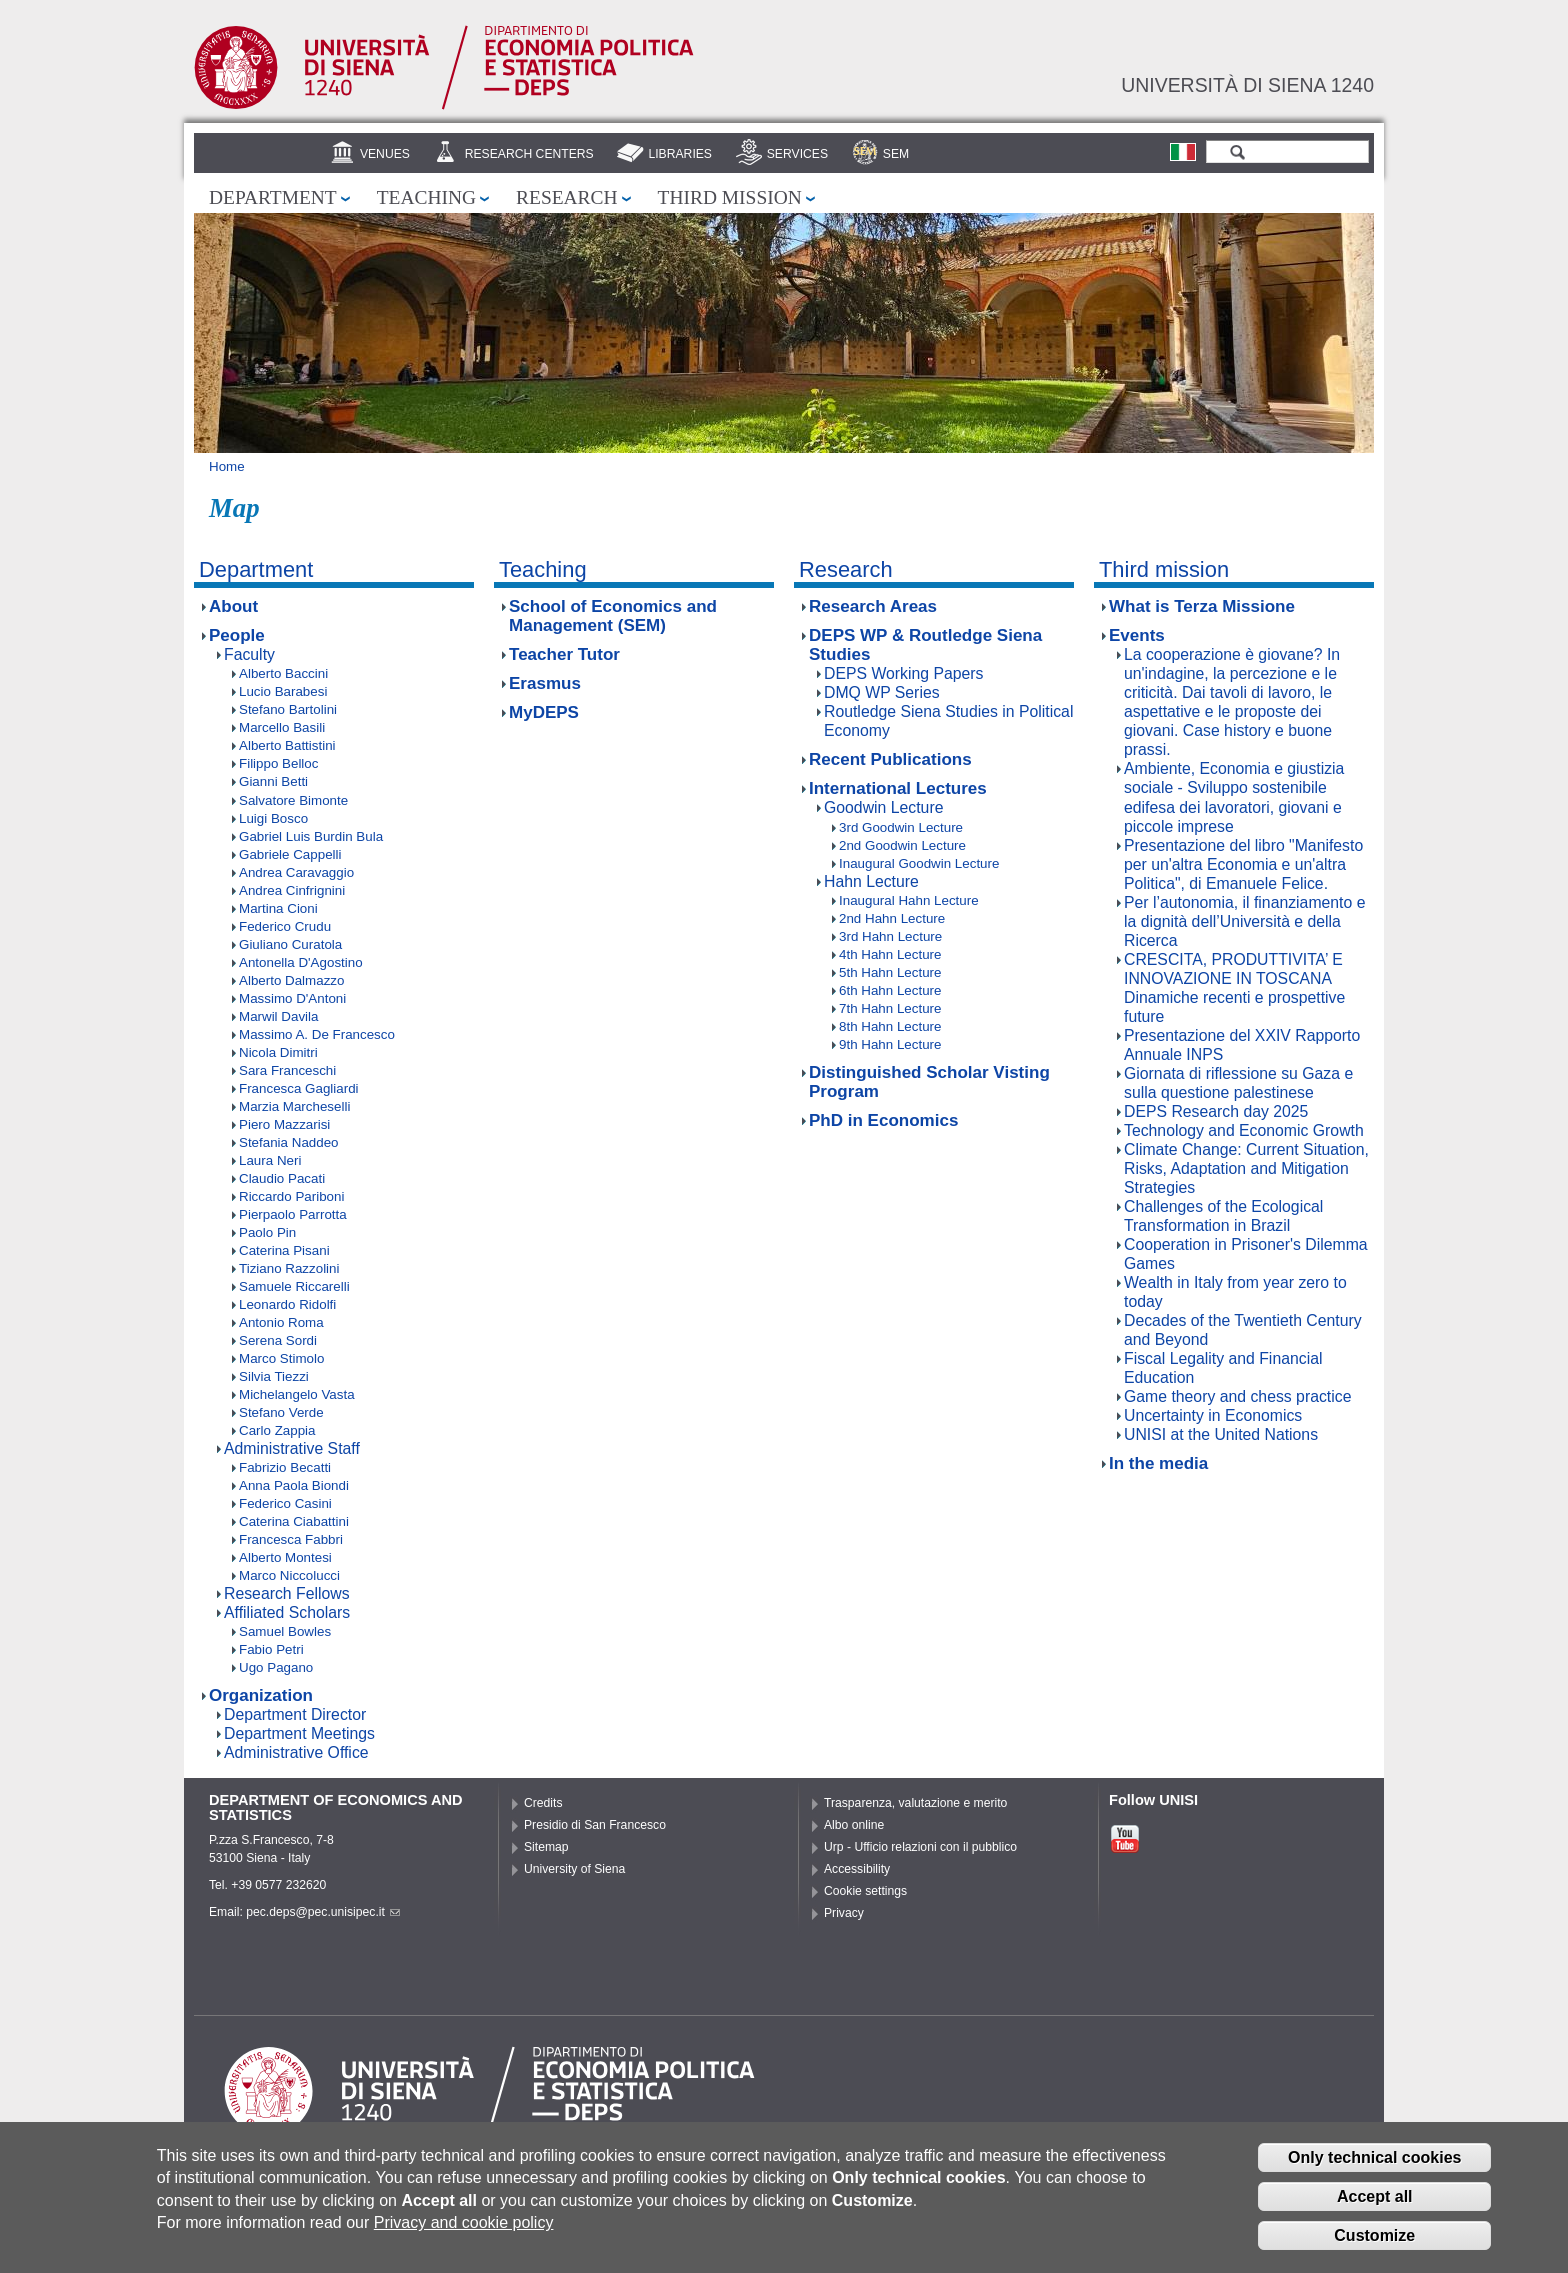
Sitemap (546, 1847)
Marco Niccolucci (289, 1575)
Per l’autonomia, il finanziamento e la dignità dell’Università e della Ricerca (1244, 921)
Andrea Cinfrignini (292, 890)
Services (797, 154)
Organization (261, 1695)
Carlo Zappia (277, 1430)
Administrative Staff (292, 1448)
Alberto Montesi (285, 1557)
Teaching (426, 197)
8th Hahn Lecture (890, 1026)
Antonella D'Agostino (301, 962)
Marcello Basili (282, 727)
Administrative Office (296, 1752)
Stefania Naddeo (289, 1142)
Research (567, 197)
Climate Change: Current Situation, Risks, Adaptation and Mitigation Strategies (1246, 1168)
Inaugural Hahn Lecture (909, 900)
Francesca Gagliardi (299, 1088)
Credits (543, 1803)
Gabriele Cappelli (290, 854)
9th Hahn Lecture (890, 1044)
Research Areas (873, 606)
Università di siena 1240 (1247, 85)
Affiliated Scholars (287, 1612)
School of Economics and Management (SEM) (613, 616)
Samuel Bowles (285, 1631)
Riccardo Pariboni (291, 1196)
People (237, 635)
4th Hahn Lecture (890, 954)
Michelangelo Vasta (297, 1394)
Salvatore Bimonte (293, 800)
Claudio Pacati (282, 1178)
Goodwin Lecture (883, 807)
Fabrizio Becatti (285, 1467)
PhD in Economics (883, 1120)
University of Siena (574, 1869)
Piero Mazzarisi (284, 1124)
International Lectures (898, 788)
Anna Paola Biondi (294, 1485)
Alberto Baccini (283, 673)
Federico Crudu (285, 926)
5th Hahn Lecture (890, 972)
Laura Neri (270, 1160)
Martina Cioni (278, 908)
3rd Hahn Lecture (890, 936)
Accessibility (857, 1869)
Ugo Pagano (276, 1667)
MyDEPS (544, 712)
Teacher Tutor (564, 654)
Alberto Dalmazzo (291, 980)
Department (273, 197)
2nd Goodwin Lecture (902, 845)
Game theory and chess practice (1237, 1396)
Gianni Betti (273, 781)
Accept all (1375, 2203)
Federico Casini (285, 1503)
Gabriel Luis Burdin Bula (311, 836)
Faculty (249, 654)
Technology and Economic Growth (1244, 1130)
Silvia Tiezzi (274, 1376)
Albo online (854, 1825)
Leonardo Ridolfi (287, 1304)
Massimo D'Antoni (292, 998)
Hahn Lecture (871, 881)
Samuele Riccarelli (294, 1286)
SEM (896, 154)
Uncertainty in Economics (1213, 1415)
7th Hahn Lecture (890, 1008)
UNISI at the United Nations (1221, 1434)
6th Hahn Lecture (890, 990)
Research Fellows (287, 1593)
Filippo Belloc (278, 763)
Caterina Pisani (284, 1250)
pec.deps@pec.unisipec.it (323, 1912)
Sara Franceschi (287, 1070)
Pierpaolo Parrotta (293, 1214)
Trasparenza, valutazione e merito (915, 1803)
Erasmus (545, 683)
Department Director (295, 1714)
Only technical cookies (1374, 2164)
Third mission (730, 197)
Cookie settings (865, 1891)
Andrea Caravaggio (296, 872)
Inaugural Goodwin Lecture (919, 863)
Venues (385, 154)
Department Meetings (299, 1733)
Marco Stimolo (281, 1358)
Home (227, 466)
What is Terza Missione (1202, 606)
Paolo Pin (267, 1232)
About (233, 606)
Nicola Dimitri (278, 1052)
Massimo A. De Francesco (317, 1034)
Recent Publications (890, 759)
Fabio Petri (271, 1649)
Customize (1374, 2242)
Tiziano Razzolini (289, 1268)
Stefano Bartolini (288, 709)
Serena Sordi (278, 1340)
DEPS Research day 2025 (1216, 1111)
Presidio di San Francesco (595, 1825)
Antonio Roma (281, 1322)
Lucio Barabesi (283, 691)
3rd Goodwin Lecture (901, 827)
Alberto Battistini (287, 745)
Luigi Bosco (273, 818)
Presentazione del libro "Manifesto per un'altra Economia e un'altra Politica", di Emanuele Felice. (1243, 864)
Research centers (529, 154)
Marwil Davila (278, 1016)
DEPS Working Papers (904, 673)
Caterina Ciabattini (294, 1521)
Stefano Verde (281, 1412)
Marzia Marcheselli (294, 1106)
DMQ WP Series (882, 692)
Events (1137, 635)
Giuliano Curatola (290, 944)
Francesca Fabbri (291, 1539)
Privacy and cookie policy (464, 2229)
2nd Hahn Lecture (892, 918)
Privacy (844, 1913)
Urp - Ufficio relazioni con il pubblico (920, 1847)
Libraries (680, 154)
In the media (1158, 1463)
